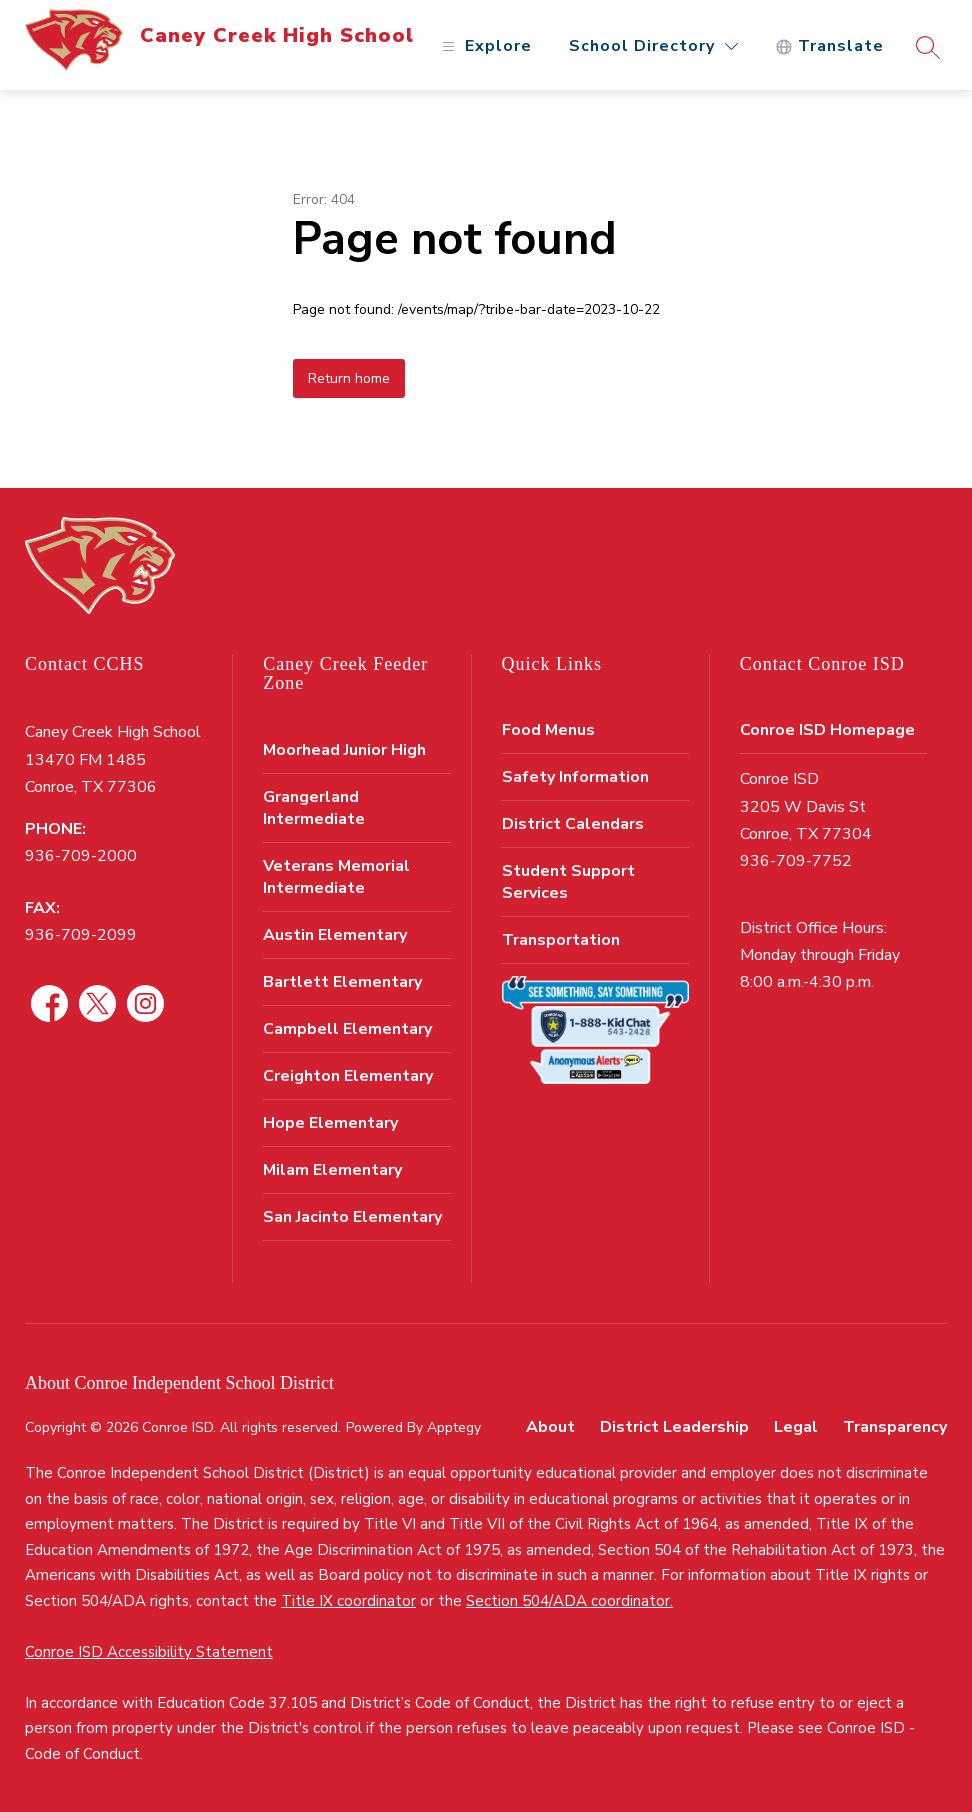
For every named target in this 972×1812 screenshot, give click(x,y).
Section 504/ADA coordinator (568, 1601)
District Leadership (674, 1427)
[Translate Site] (829, 46)
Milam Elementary (332, 1170)
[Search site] (928, 47)
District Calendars (573, 824)
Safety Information (575, 777)
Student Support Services (568, 882)
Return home (349, 378)
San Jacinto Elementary (352, 1217)
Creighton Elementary (348, 1076)
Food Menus (548, 730)
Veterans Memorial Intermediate (336, 877)
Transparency (895, 1427)
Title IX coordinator (348, 1601)
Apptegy (454, 1427)
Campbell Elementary (347, 1029)
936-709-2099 (81, 935)
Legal (796, 1427)
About (550, 1427)
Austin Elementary (335, 935)
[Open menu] (484, 46)
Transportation (561, 940)
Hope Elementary (330, 1123)
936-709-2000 (81, 856)
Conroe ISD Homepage (827, 730)
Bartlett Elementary (342, 982)
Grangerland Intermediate (314, 808)
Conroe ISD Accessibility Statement (149, 1652)
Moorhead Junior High (344, 750)
